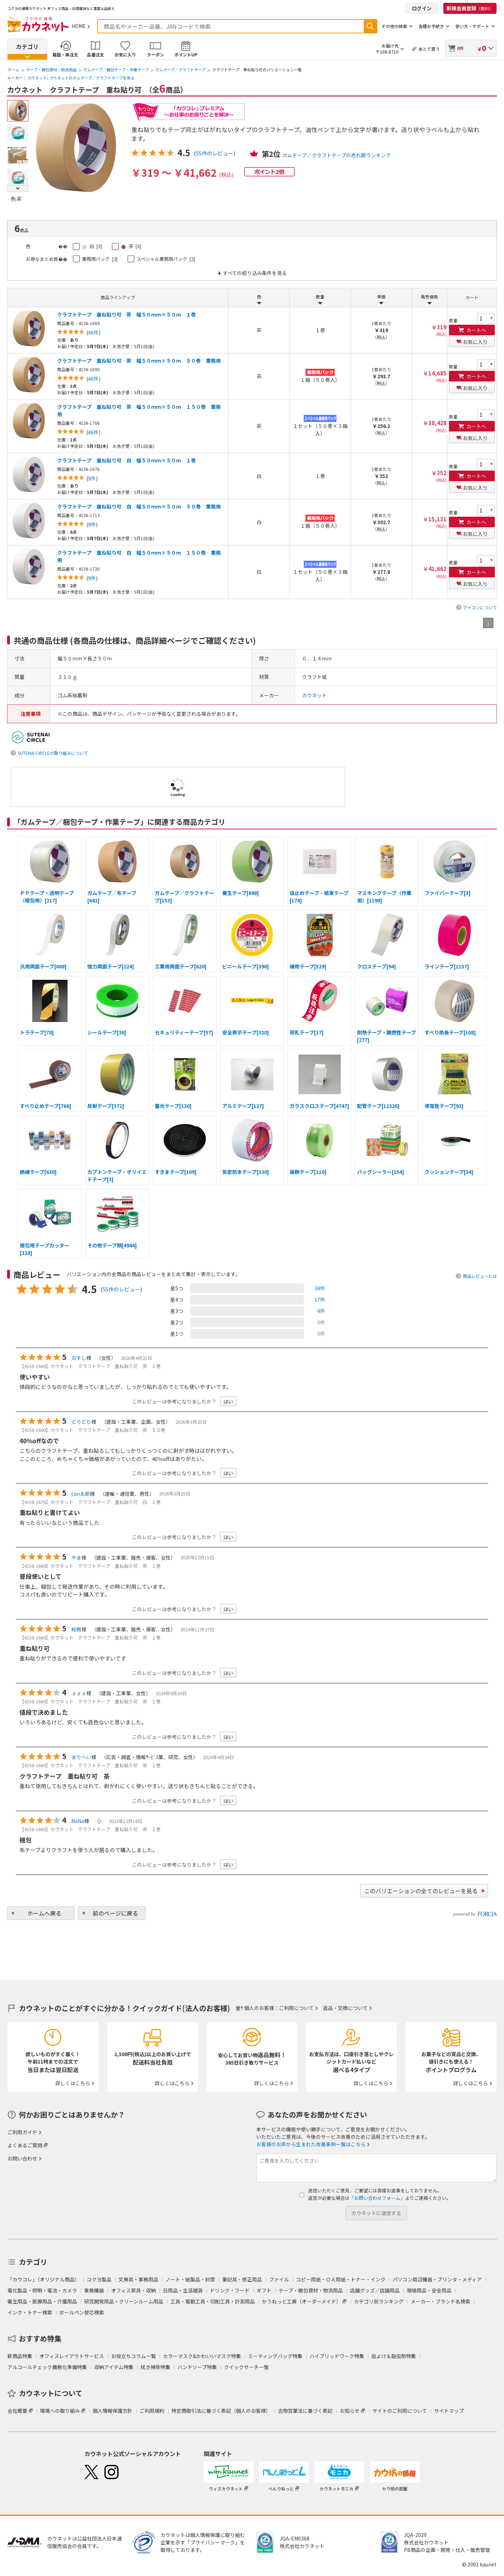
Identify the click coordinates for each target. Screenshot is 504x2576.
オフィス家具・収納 (133, 2290)
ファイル (279, 2279)
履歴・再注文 (65, 54)
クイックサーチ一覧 (246, 2367)
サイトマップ (449, 2410)
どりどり (81, 1421)
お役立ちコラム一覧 (133, 2356)
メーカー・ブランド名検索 (440, 2301)
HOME (79, 25)
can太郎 (80, 1493)
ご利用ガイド (22, 2132)
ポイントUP (185, 54)
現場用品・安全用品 (429, 2290)
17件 (319, 1299)
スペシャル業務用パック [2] (166, 259)
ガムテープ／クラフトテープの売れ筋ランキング (336, 155)
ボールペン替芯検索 (81, 2312)
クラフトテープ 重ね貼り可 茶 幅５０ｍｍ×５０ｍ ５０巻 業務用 (139, 360)
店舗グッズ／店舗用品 (375, 2290)
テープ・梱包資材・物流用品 (51, 69)
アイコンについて (480, 607)
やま (76, 1557)
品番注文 (95, 54)
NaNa (77, 1820)
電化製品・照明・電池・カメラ (42, 2290)
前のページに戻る (115, 1913)
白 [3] (92, 246)
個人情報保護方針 (112, 2410)
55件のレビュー (215, 153)
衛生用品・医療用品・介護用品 (42, 2301)
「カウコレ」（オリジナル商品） (43, 2279)
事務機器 (94, 2290)
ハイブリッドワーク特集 (336, 2356)
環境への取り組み (60, 2410)
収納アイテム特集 (113, 2367)
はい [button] (228, 1401)
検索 (370, 26)
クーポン (155, 54)
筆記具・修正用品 (242, 2279)
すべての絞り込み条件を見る (255, 273)
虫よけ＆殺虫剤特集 (393, 2356)
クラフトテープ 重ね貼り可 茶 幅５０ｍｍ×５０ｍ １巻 (126, 314)
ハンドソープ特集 (197, 2367)
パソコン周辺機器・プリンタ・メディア (437, 2279)
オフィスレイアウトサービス (71, 2356)
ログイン (422, 8)
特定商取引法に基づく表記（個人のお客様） (221, 2410)
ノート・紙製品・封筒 (190, 2279)
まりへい (81, 1757)
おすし (78, 1357)
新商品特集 (19, 2356)
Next (17, 188)
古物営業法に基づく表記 (305, 2410)
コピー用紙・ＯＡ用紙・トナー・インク (340, 2279)
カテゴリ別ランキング (379, 2301)
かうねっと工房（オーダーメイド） (301, 2301)
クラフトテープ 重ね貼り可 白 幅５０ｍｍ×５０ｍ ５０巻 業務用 (139, 506)
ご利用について (296, 2007)
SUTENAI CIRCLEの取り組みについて (53, 753)
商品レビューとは (480, 1276)
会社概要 (17, 2410)
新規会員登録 (470, 8)
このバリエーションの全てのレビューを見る (421, 1890)
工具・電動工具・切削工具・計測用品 (212, 2301)
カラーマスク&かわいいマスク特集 (202, 2356)
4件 (321, 1310)
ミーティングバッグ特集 (275, 2356)
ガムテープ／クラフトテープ (180, 69)
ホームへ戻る (44, 1913)
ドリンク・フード (230, 2290)
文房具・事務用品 (138, 2279)
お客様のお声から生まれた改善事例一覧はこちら (311, 2144)
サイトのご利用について (399, 2410)
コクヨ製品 (99, 2279)
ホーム (14, 69)
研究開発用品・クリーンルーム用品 (123, 2301)
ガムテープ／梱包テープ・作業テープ (116, 69)
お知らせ (350, 2410)
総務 (76, 1629)
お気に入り (125, 54)
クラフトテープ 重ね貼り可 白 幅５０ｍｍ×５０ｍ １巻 (126, 460)
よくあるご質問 (24, 2145)
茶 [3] (131, 246)
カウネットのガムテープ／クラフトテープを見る (92, 78)
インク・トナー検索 (29, 2312)
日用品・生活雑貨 (183, 2290)
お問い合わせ (22, 2158)
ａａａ (78, 1693)
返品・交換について (345, 2007)
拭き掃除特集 (155, 2367)
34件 (319, 1288)
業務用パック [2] (99, 259)
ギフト (264, 2290)
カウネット (37, 78)
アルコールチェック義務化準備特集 (47, 2367)
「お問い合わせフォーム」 (377, 2198)
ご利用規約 (151, 2410)
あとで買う (429, 49)
